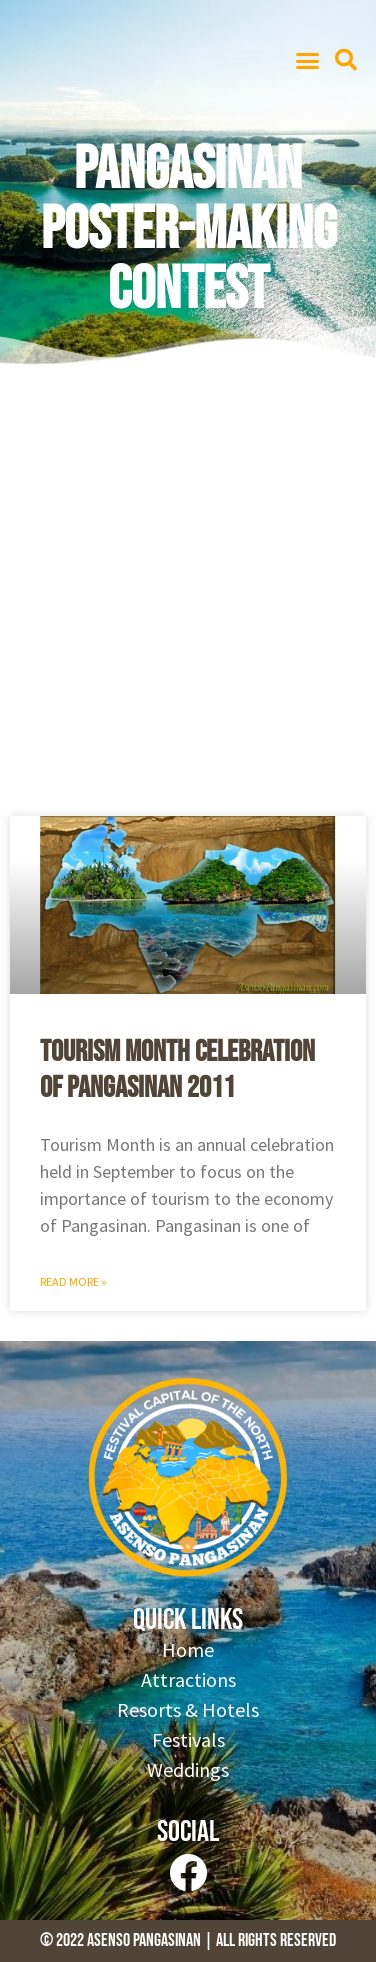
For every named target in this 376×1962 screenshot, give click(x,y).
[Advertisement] (188, 598)
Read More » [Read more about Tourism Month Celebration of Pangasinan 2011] (73, 1281)
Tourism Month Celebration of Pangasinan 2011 (177, 1070)
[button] (307, 60)
